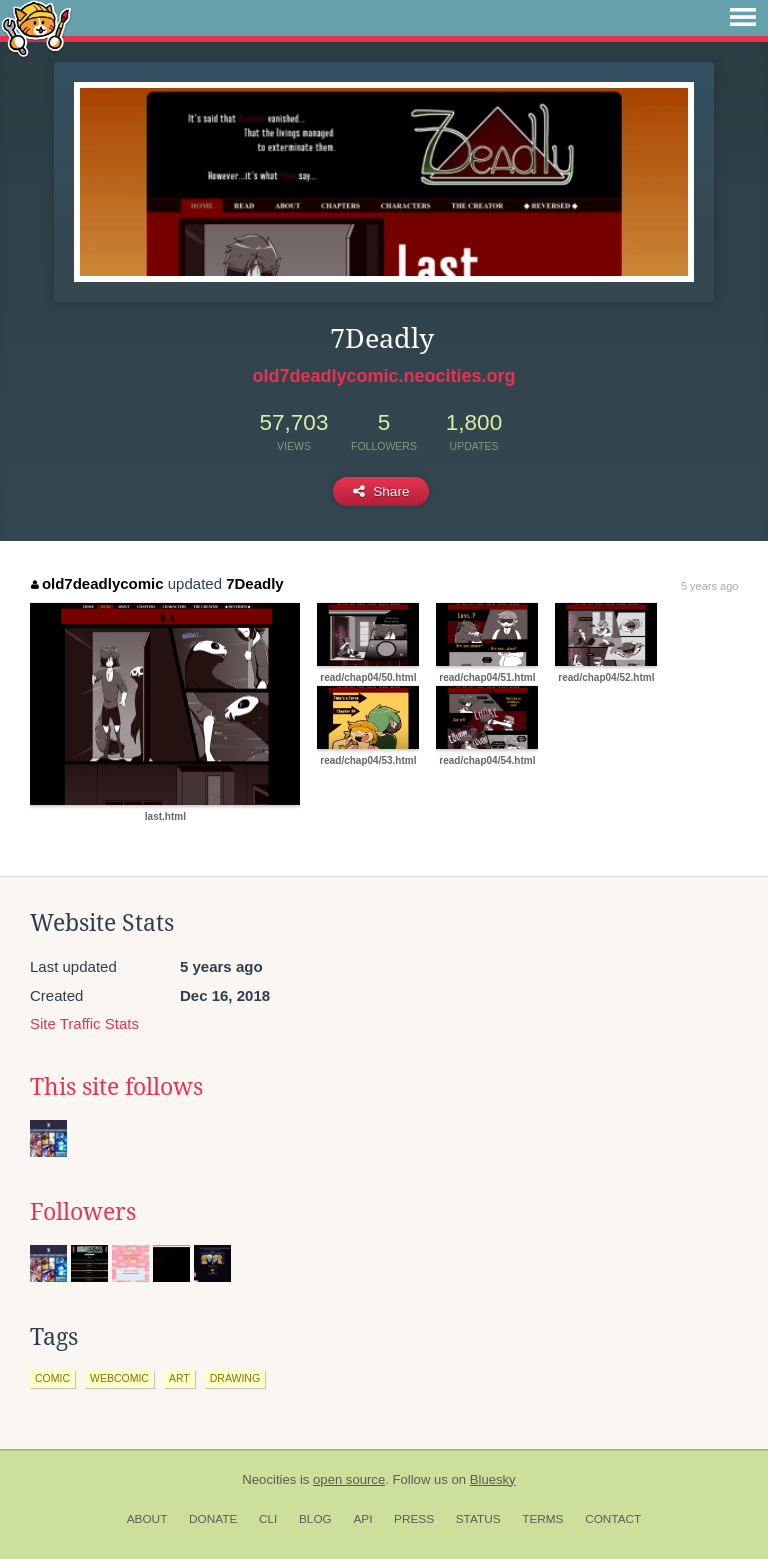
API (362, 1519)
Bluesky (493, 1479)
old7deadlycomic (97, 583)
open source (349, 1479)
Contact (613, 1519)
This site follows (116, 1087)
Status (478, 1519)
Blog (315, 1519)
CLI (268, 1519)
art (179, 1378)
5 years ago (709, 586)
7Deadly (255, 583)
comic (52, 1378)
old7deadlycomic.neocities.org (383, 376)
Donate (213, 1519)
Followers (83, 1212)
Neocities (269, 1479)
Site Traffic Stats (84, 1023)
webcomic (119, 1378)
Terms (542, 1519)
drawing (235, 1378)
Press (414, 1519)
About (147, 1519)
